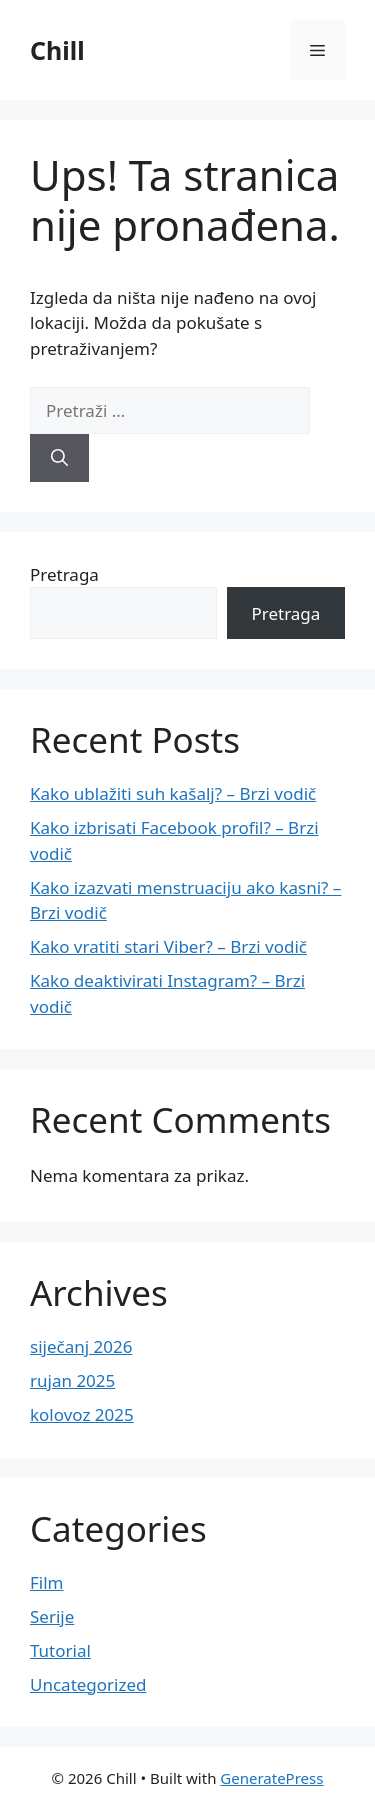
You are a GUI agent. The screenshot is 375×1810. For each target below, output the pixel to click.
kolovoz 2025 (82, 1414)
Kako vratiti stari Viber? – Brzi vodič (168, 946)
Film (47, 1582)
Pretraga (64, 574)
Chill (57, 50)
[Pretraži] (59, 458)
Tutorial (60, 1650)
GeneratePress (271, 1778)
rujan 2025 (72, 1380)
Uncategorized (88, 1684)
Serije (52, 1616)
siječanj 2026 (81, 1346)
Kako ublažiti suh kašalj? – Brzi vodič (173, 793)
